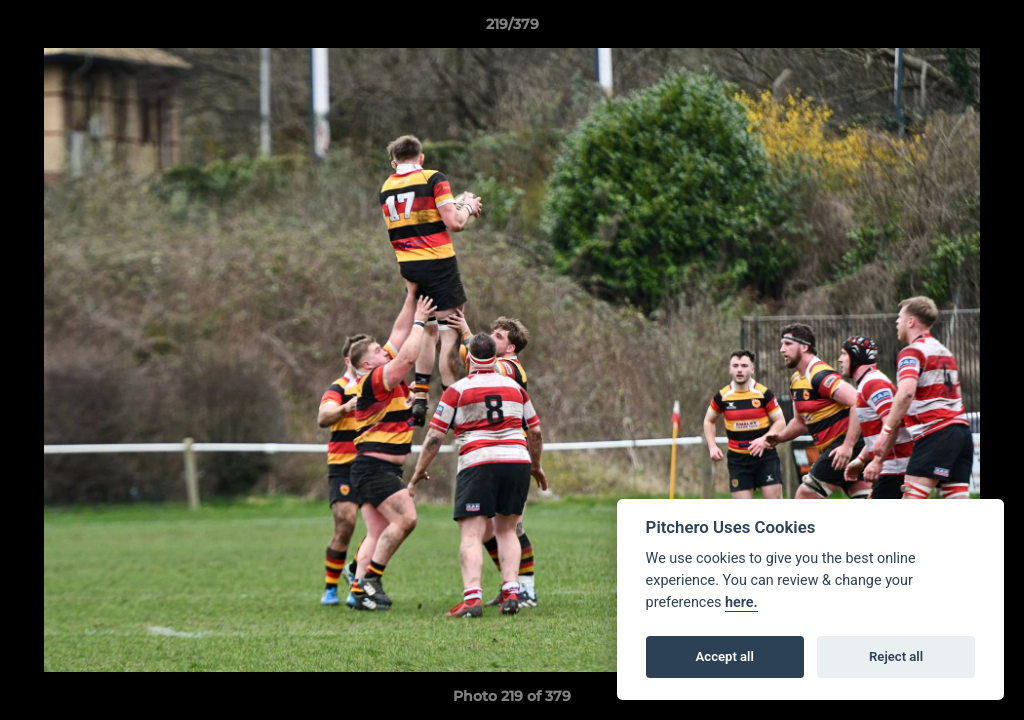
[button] (988, 29)
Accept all (725, 656)
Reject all (896, 656)
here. (741, 602)
